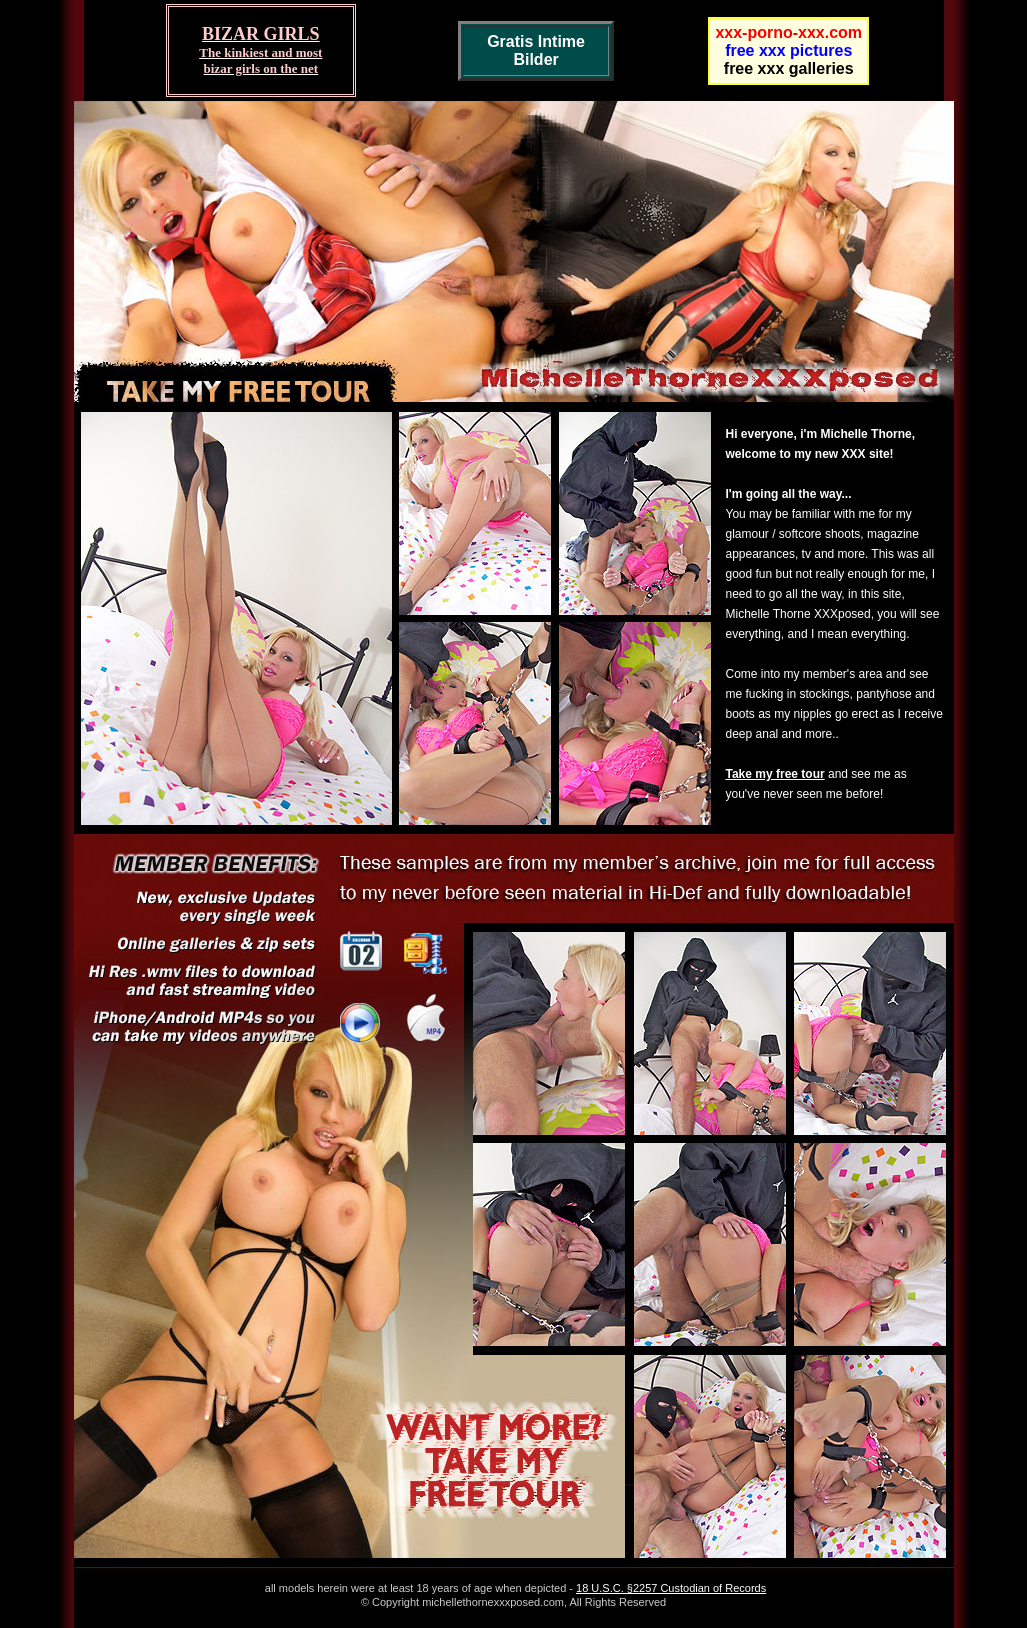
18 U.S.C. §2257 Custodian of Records (671, 1588)
